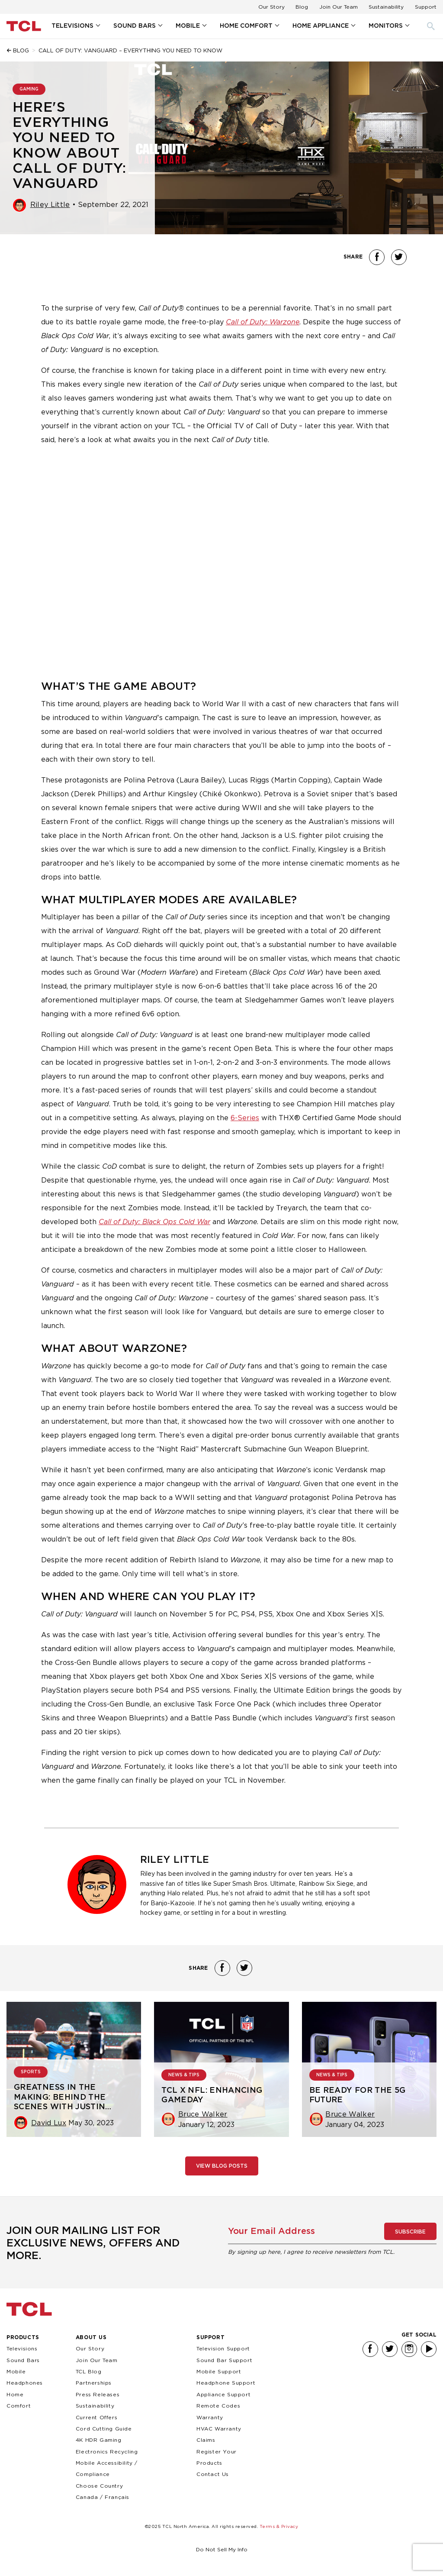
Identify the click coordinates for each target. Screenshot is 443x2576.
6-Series (245, 1118)
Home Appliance (320, 26)
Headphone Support (225, 2382)
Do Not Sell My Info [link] (221, 2549)
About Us (91, 2337)
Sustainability (386, 7)
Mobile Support (218, 2371)
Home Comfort (246, 26)
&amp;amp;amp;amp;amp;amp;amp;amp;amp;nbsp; (221, 554)
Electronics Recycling (107, 2451)
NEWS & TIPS (183, 2075)
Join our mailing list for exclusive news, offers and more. (93, 2243)
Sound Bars (134, 26)
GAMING (29, 89)
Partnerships (94, 2382)
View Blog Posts (221, 2166)
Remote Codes (218, 2405)
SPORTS (31, 2072)
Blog (301, 7)
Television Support (223, 2348)
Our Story (271, 7)
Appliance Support (223, 2394)
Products (22, 2337)
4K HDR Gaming (99, 2440)
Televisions (72, 26)
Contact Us (212, 2474)
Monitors (386, 26)
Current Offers (96, 2417)
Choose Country (99, 2486)
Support (426, 7)
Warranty (209, 2417)
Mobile (188, 26)
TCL (29, 2309)
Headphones (24, 2382)
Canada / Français (102, 2497)
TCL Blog (89, 2371)
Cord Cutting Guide (104, 2428)
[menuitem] (75, 26)
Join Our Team (338, 7)
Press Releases (97, 2394)
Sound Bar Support (224, 2360)
